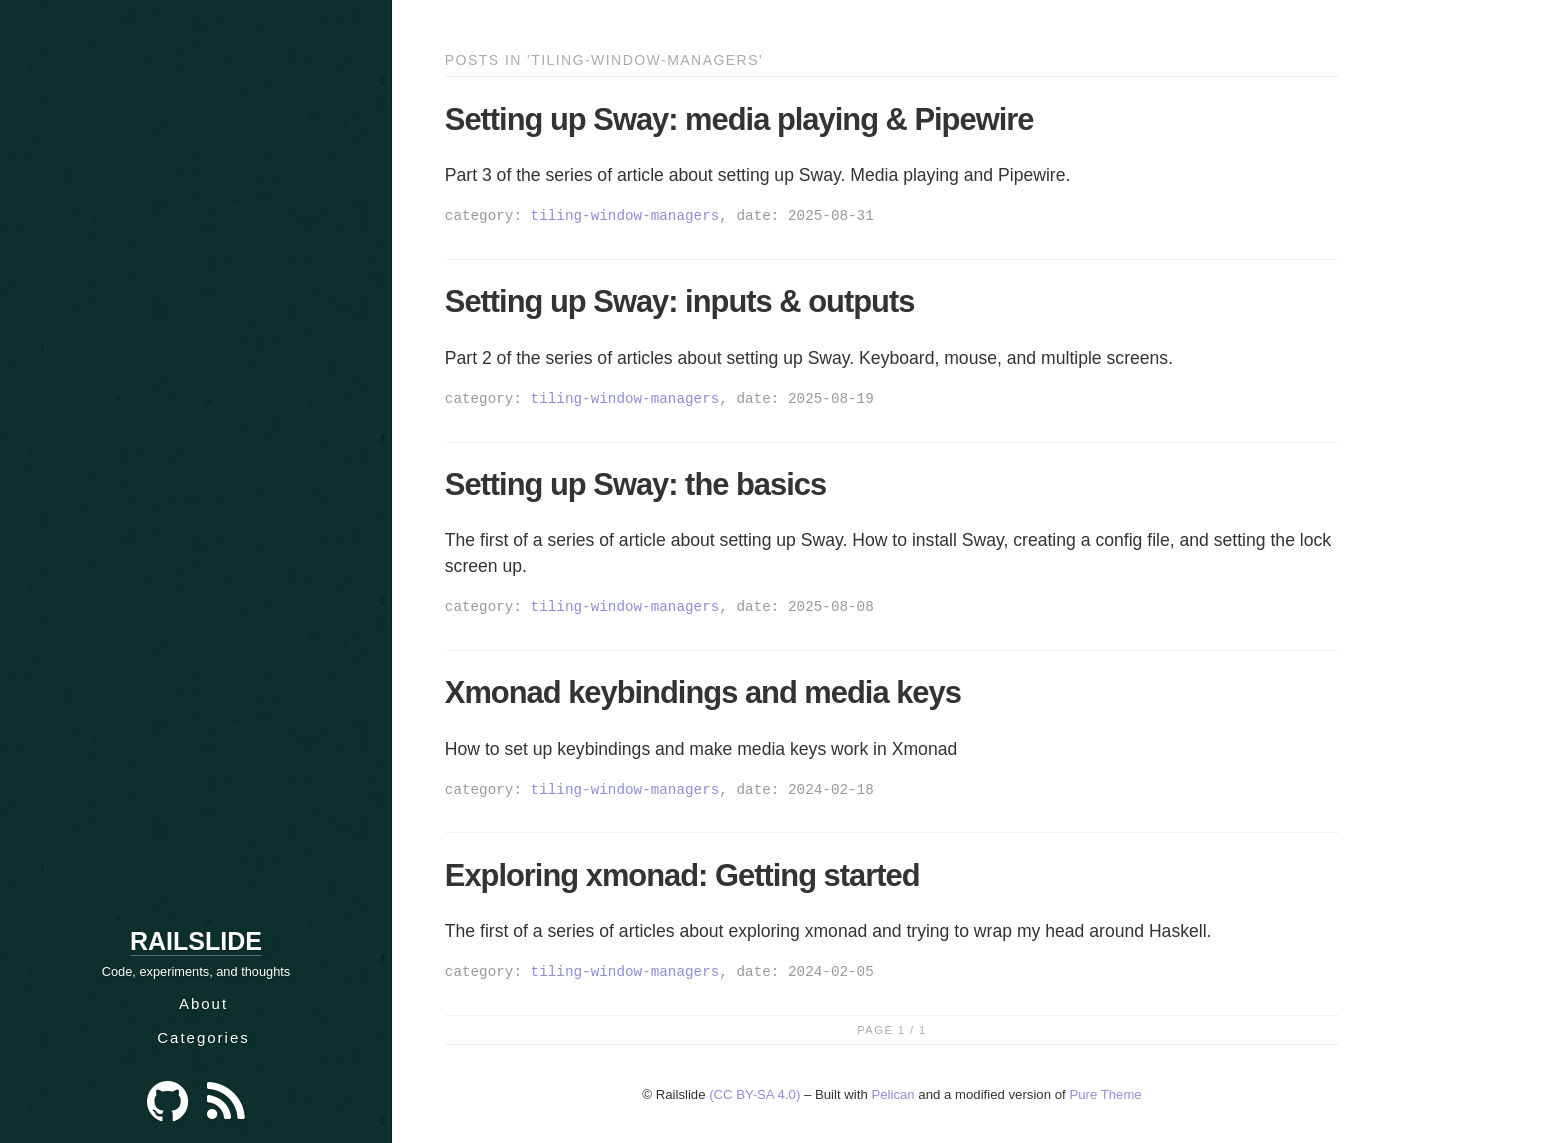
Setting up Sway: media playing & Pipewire (739, 119)
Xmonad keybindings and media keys (703, 692)
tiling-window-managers (625, 215)
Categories (203, 1037)
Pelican (892, 1094)
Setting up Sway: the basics (635, 484)
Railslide (196, 941)
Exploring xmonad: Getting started (682, 875)
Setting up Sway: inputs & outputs (680, 301)
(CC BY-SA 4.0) (754, 1094)
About (203, 1003)
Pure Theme (1105, 1094)
